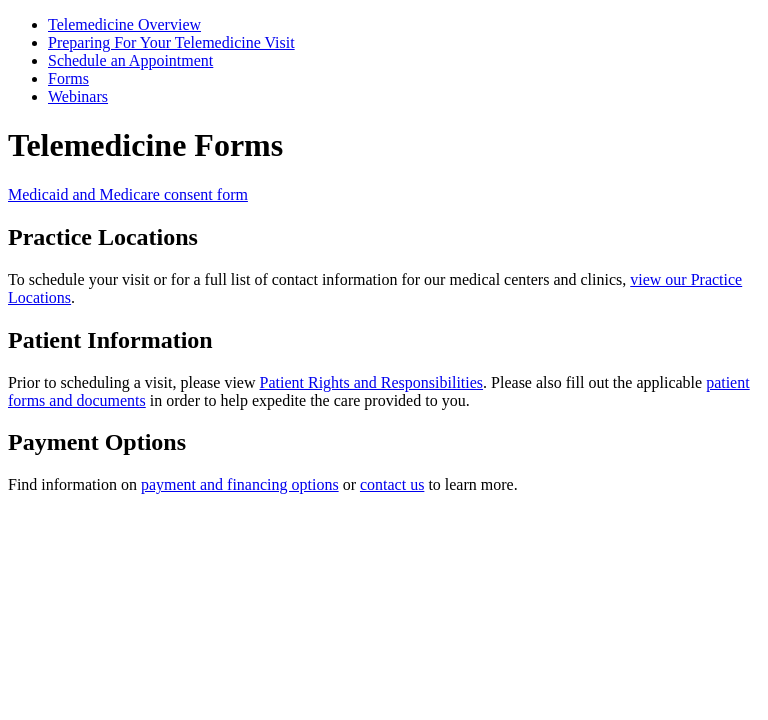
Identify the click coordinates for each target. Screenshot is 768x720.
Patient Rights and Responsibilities (372, 382)
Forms (68, 78)
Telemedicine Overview (124, 24)
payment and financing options (240, 484)
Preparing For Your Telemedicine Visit (171, 42)
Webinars (78, 96)
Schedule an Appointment (130, 60)
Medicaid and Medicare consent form (128, 194)
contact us (392, 484)
